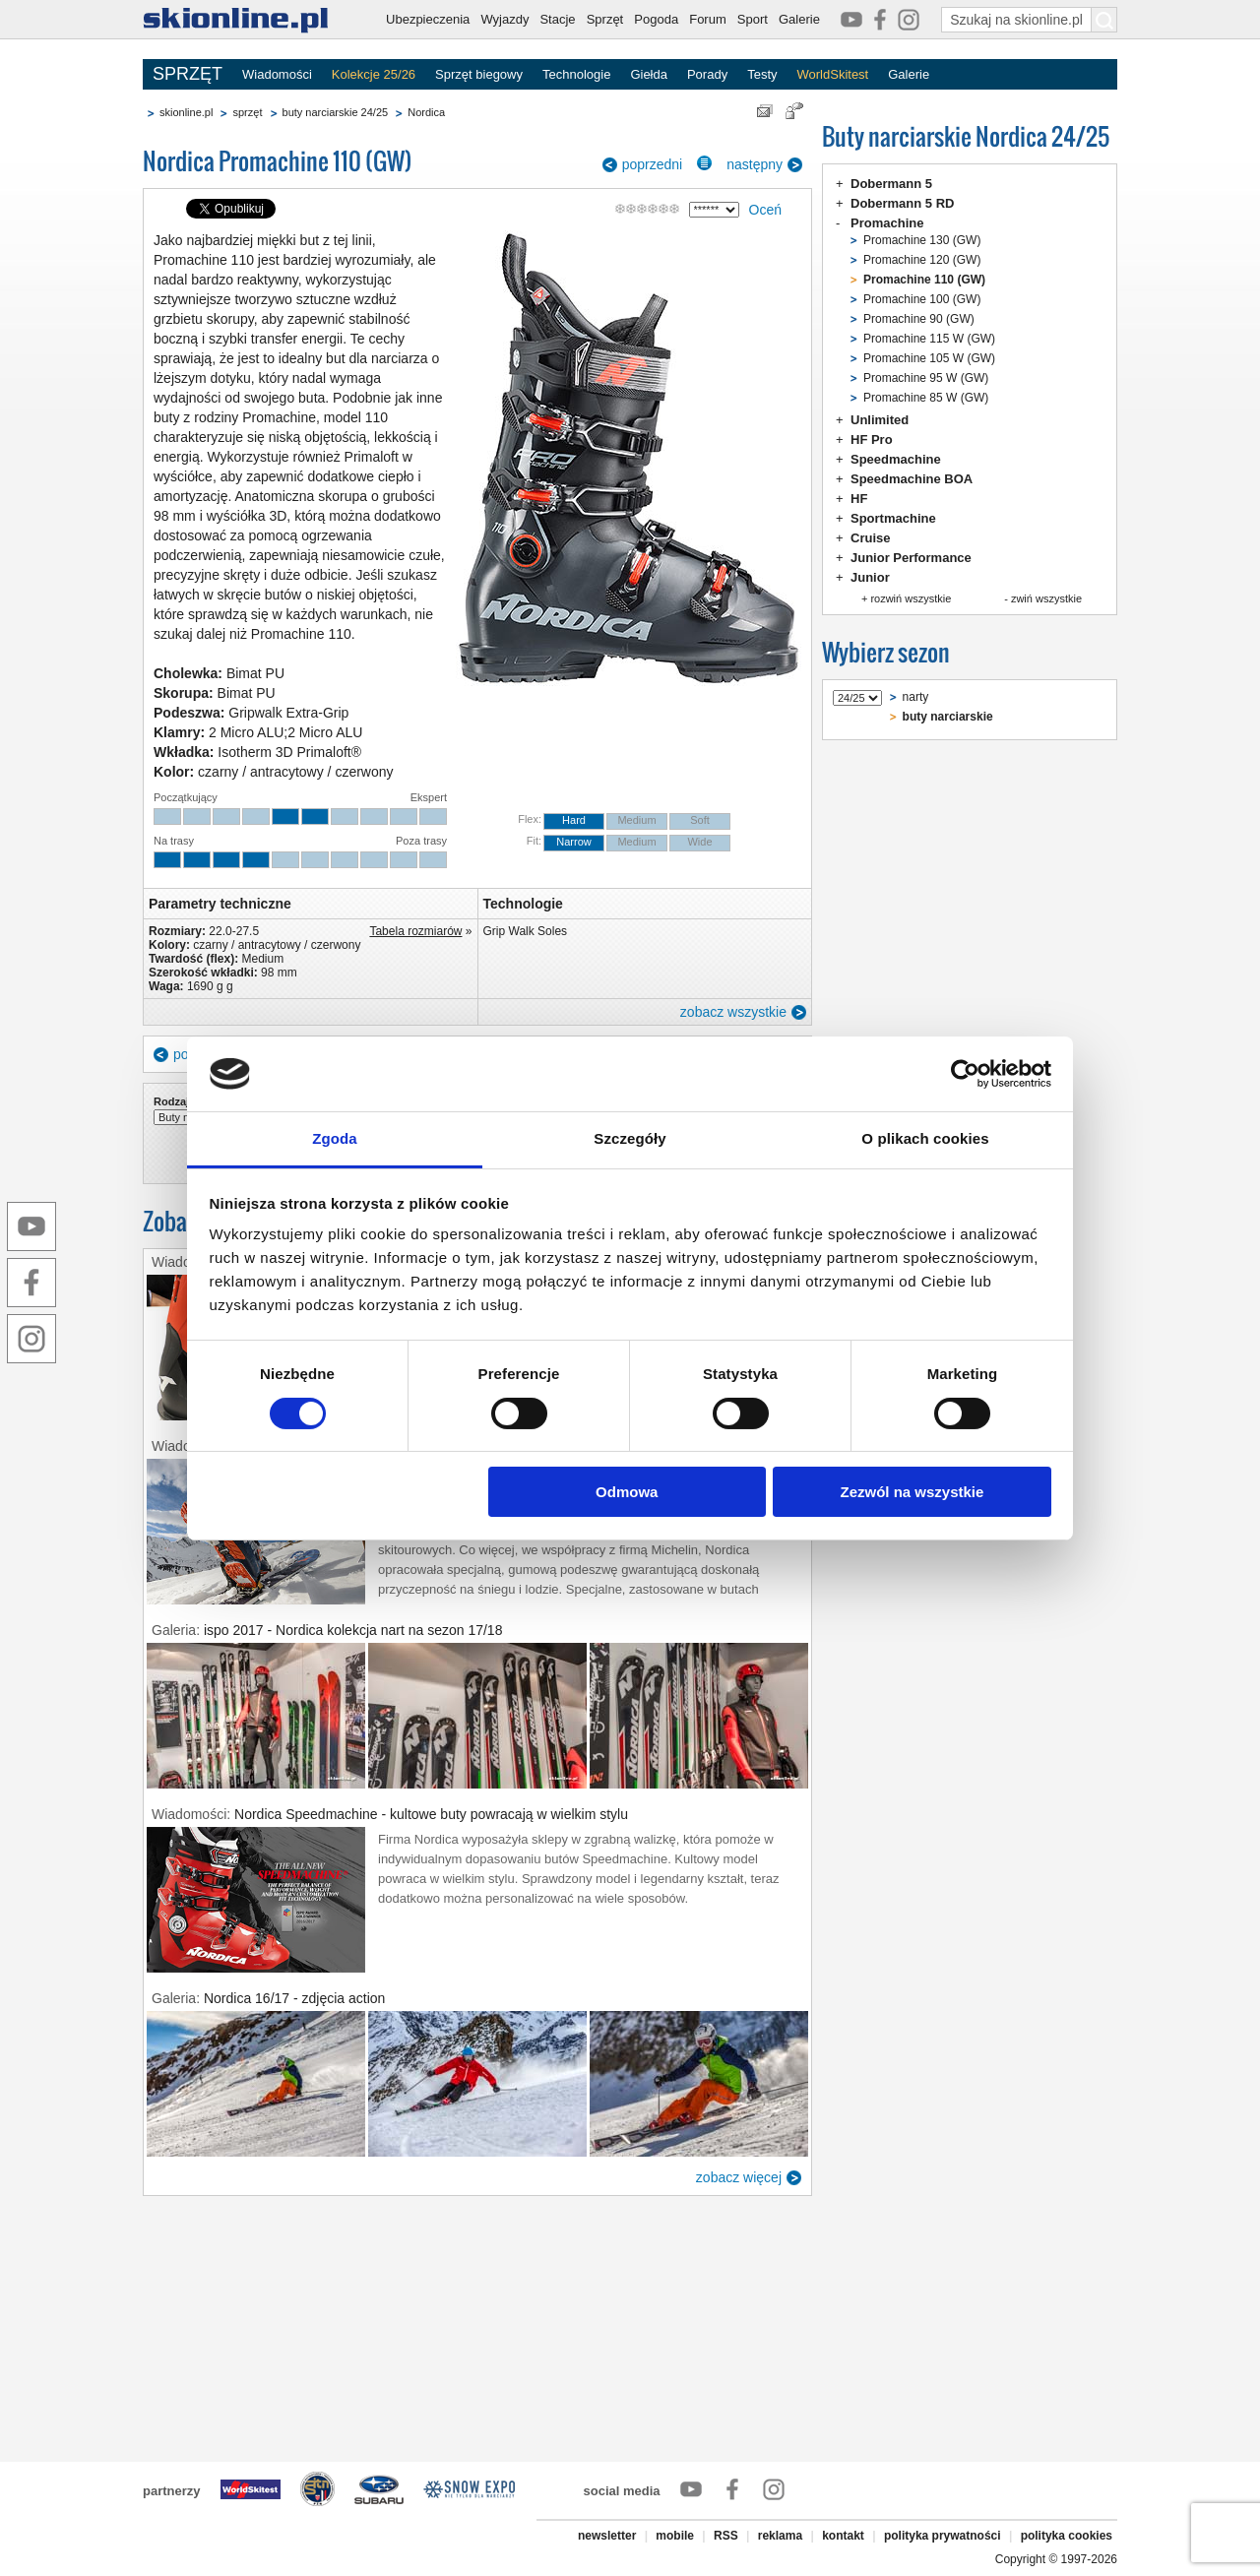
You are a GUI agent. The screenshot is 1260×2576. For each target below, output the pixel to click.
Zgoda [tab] (334, 1138)
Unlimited (879, 419)
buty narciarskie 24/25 (336, 112)
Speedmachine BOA (911, 478)
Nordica (426, 112)
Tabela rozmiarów (415, 931)
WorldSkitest (833, 74)
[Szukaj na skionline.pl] (1104, 19)
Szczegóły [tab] (629, 1138)
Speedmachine (895, 459)
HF (858, 498)
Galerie (799, 19)
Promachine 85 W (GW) (925, 398)
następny (754, 164)
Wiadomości (277, 74)
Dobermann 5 (891, 183)
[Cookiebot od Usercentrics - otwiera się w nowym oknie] (965, 1074)
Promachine (886, 223)
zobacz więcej (739, 2177)
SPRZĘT (187, 74)
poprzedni (652, 164)
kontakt (843, 2536)
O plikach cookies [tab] (924, 1138)
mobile (675, 2536)
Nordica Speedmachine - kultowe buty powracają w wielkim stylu (431, 1814)
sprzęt (247, 112)
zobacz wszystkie (733, 1012)
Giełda (648, 74)
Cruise (870, 538)
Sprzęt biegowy (479, 74)
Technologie (576, 74)
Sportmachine (893, 518)
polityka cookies (1066, 2536)
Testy (762, 74)
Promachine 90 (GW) (919, 319)
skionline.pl (186, 112)
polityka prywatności (942, 2536)
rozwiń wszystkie (910, 598)
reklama (780, 2536)
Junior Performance (911, 557)
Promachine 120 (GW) (921, 260)
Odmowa (627, 1491)
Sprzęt (605, 19)
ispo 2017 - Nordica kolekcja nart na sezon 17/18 (353, 1630)
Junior (870, 577)
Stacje (557, 19)
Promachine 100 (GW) (921, 299)
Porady (707, 74)
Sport (752, 19)
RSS (726, 2536)
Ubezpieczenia (428, 19)
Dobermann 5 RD (902, 203)
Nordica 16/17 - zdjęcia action (294, 1998)
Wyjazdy (504, 19)
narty (916, 697)
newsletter (607, 2536)
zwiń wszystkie (1046, 598)
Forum (707, 19)
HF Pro (871, 439)
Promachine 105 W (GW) (929, 358)
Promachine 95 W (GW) (925, 378)
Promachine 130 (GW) (921, 240)
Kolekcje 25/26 (373, 74)
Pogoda (656, 19)
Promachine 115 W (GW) (929, 339)
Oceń (765, 210)
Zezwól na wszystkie (911, 1491)
